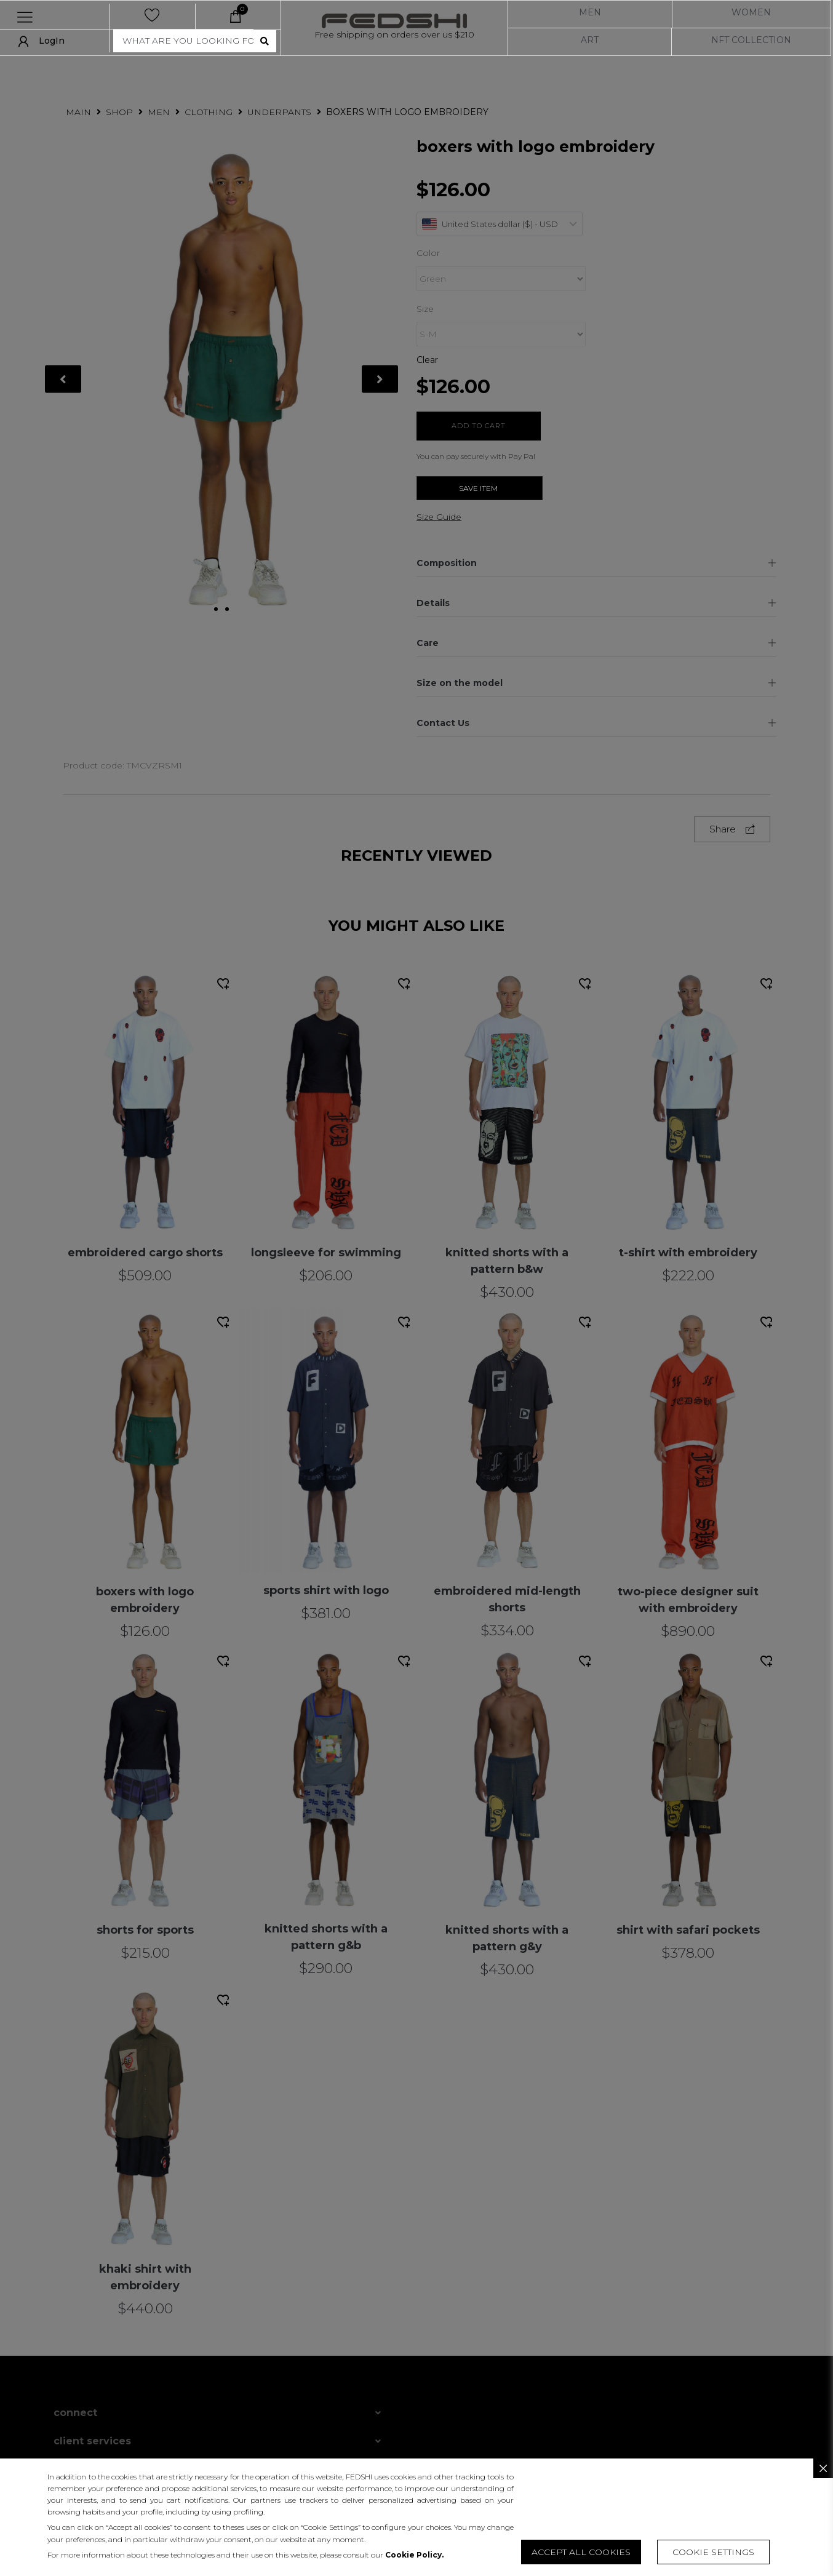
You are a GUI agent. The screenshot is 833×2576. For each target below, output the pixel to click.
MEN (590, 12)
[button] (713, 2552)
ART (590, 40)
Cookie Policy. (414, 2554)
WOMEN (751, 12)
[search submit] (264, 41)
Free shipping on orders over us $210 (394, 34)
